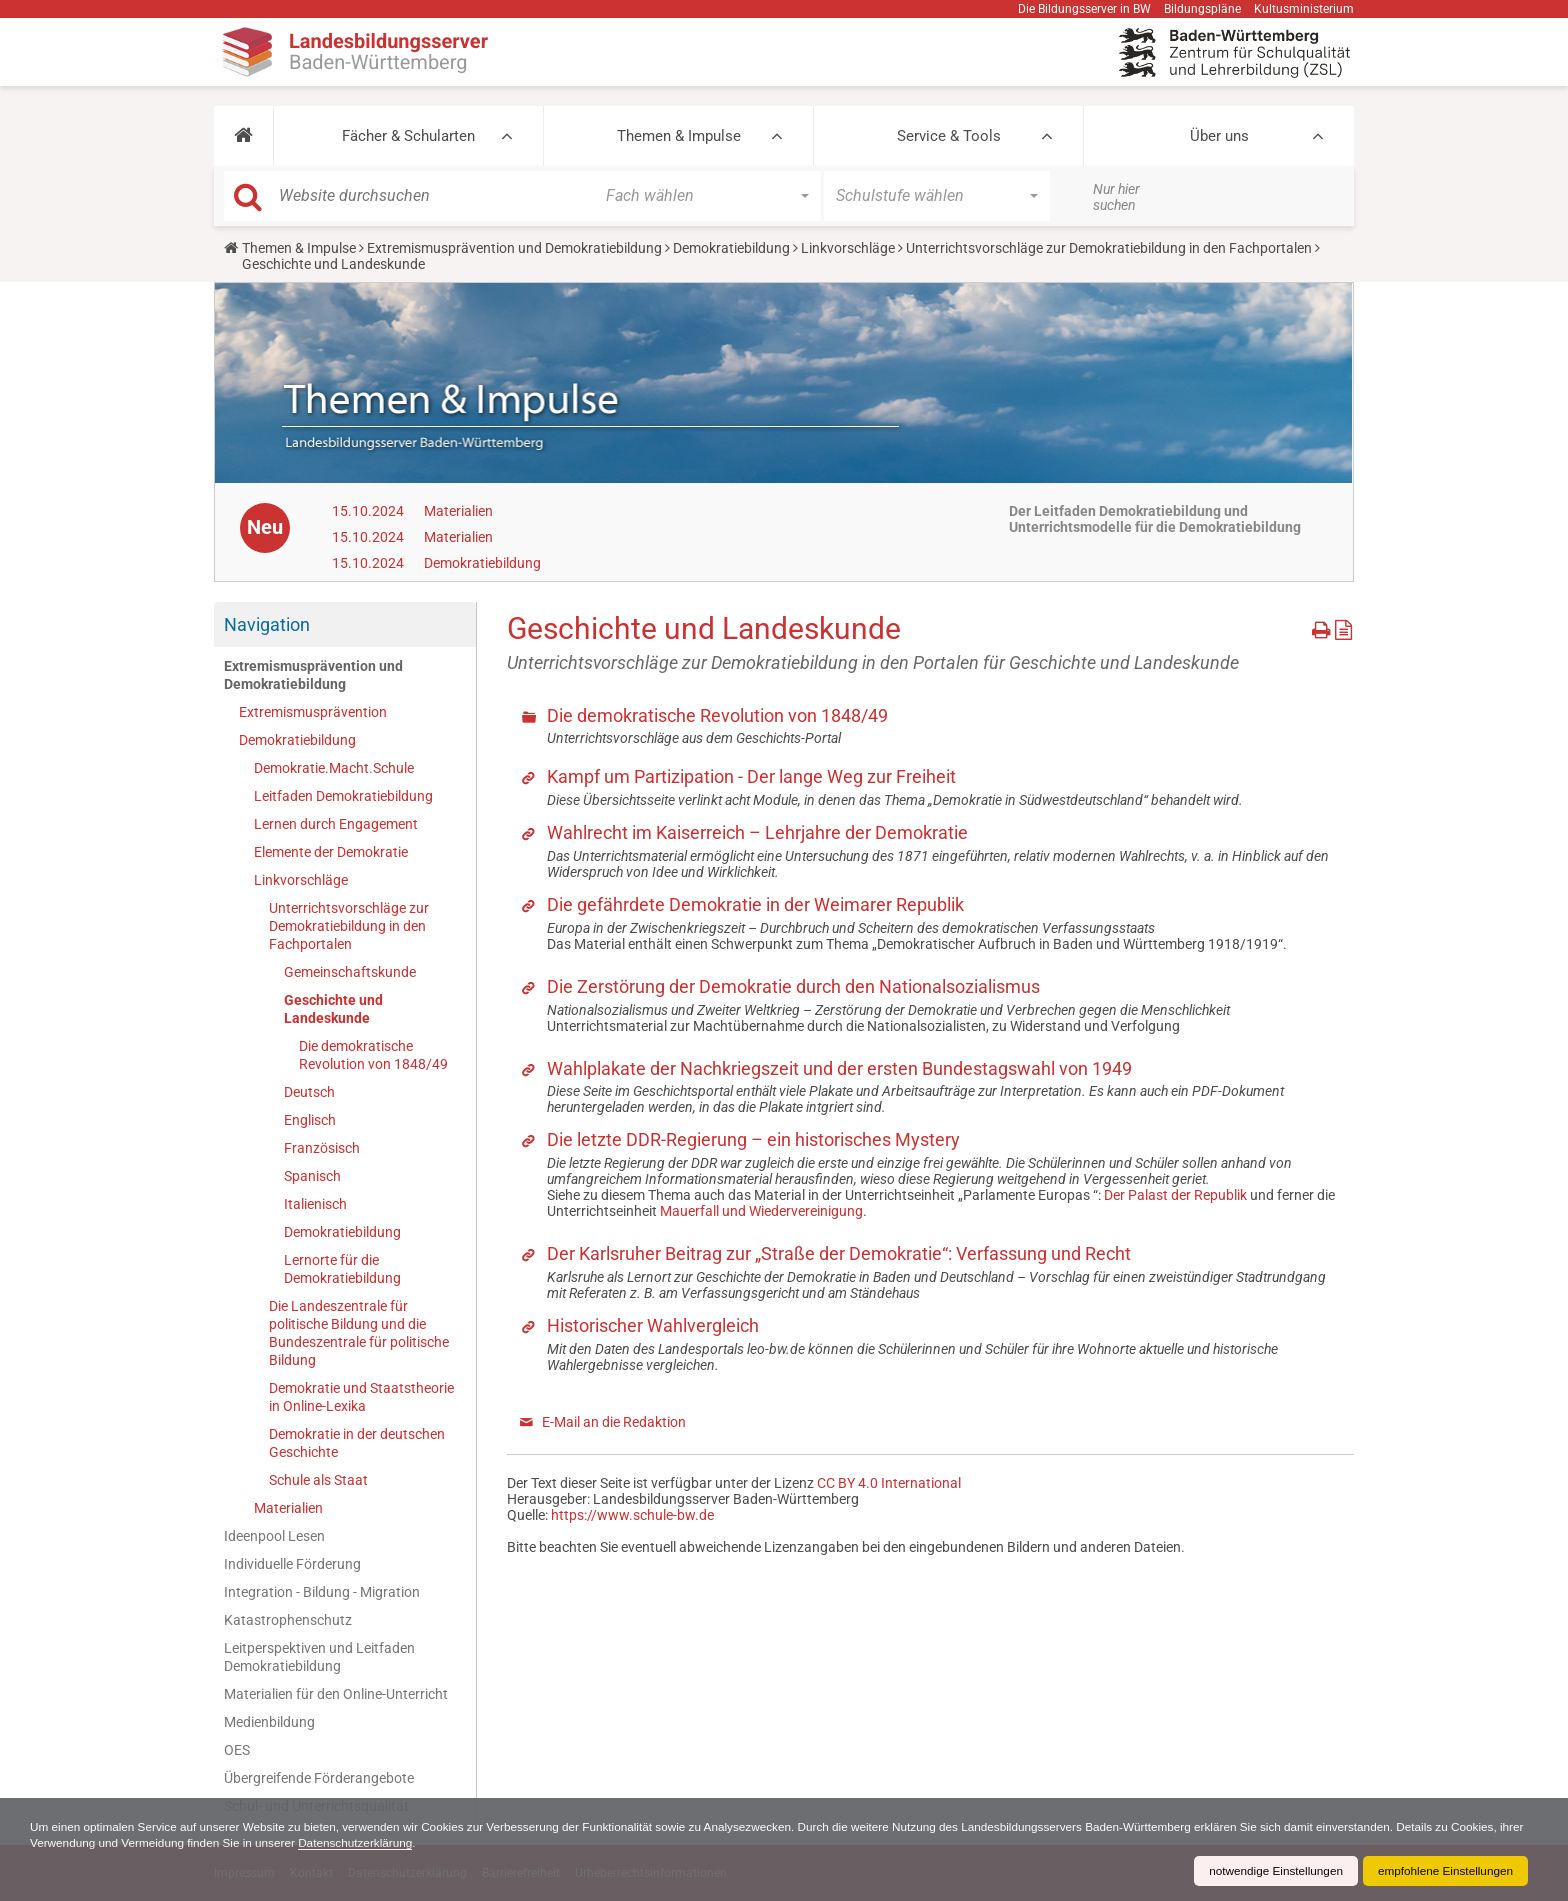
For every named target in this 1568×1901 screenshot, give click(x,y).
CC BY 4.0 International (889, 1483)
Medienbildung (269, 1722)
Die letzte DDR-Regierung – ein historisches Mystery (753, 1139)
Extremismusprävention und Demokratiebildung (514, 248)
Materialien (458, 511)
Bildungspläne (1202, 9)
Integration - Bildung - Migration (322, 1592)
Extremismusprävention (313, 712)
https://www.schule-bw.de (632, 1515)
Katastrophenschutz (288, 1620)
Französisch (322, 1148)
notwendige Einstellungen (1271, 1871)
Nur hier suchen (1116, 197)
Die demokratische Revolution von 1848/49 (373, 1055)
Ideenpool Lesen (274, 1536)
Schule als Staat (318, 1480)
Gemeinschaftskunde (350, 972)
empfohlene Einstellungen (1444, 1871)
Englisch (310, 1120)
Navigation (267, 624)
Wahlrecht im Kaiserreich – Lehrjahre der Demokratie (757, 832)
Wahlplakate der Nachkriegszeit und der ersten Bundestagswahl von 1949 (839, 1068)
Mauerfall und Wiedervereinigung (761, 1211)
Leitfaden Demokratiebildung (343, 796)
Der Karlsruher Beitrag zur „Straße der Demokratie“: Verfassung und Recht (839, 1253)
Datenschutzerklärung (440, 1843)
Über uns (1219, 136)
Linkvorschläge (848, 248)
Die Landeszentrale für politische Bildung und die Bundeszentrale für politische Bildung (359, 1333)
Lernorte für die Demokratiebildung (342, 1269)
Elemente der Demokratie (331, 852)
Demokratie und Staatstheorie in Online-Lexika (361, 1397)
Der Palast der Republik (1175, 1195)
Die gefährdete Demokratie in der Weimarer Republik (755, 904)
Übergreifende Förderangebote (319, 1778)
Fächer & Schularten (408, 136)
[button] (243, 136)
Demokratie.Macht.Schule (334, 768)
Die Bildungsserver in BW (1084, 9)
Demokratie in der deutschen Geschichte (357, 1443)
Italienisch (315, 1204)
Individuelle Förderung (292, 1564)
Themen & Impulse (679, 136)
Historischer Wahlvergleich (653, 1325)
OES (237, 1750)
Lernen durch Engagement (336, 824)
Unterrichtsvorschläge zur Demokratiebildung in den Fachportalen (1109, 248)
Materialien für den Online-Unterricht (336, 1694)
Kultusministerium (1304, 9)
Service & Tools (949, 136)
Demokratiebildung (731, 248)
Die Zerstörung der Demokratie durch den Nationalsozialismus (793, 986)
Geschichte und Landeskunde (333, 1009)
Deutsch (309, 1092)
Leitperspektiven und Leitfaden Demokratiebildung (319, 1657)
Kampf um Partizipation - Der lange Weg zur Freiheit (751, 776)
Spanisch (312, 1176)
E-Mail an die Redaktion (614, 1422)
